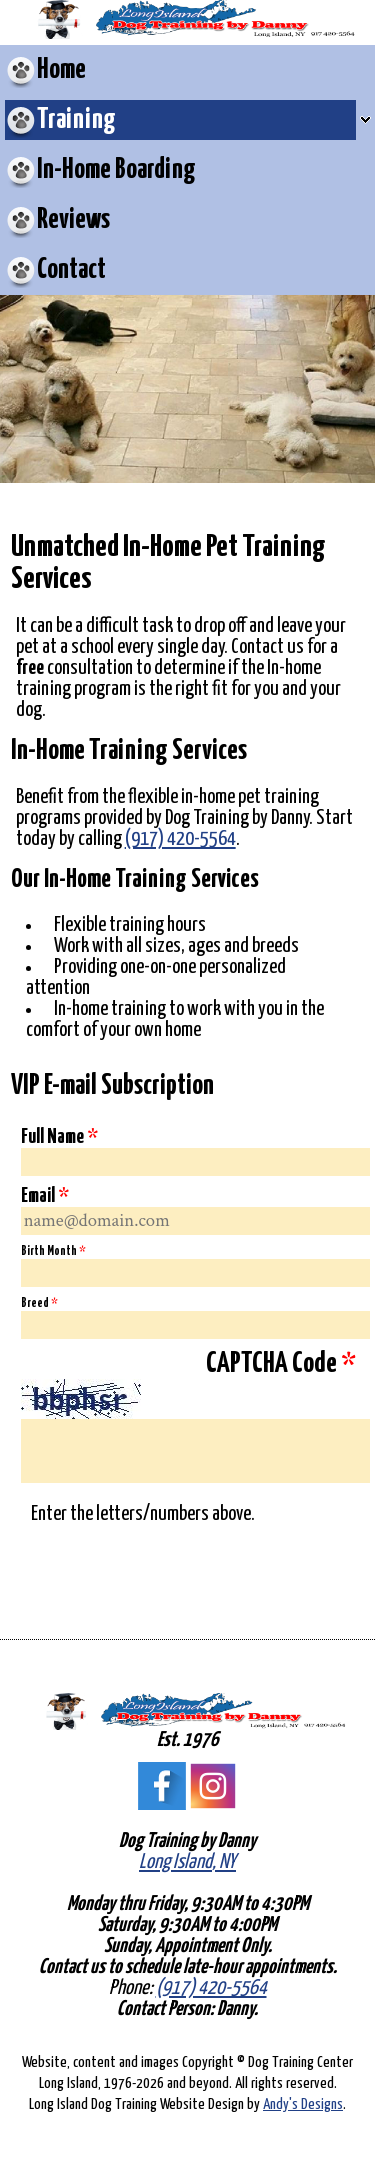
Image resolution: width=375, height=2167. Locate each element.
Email (45, 1196)
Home (61, 70)
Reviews (73, 220)
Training (76, 120)
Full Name (59, 1137)
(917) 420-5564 (180, 839)
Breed (39, 1303)
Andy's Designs (303, 2104)
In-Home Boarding (116, 170)
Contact (71, 270)
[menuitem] (187, 70)
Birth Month (53, 1251)
